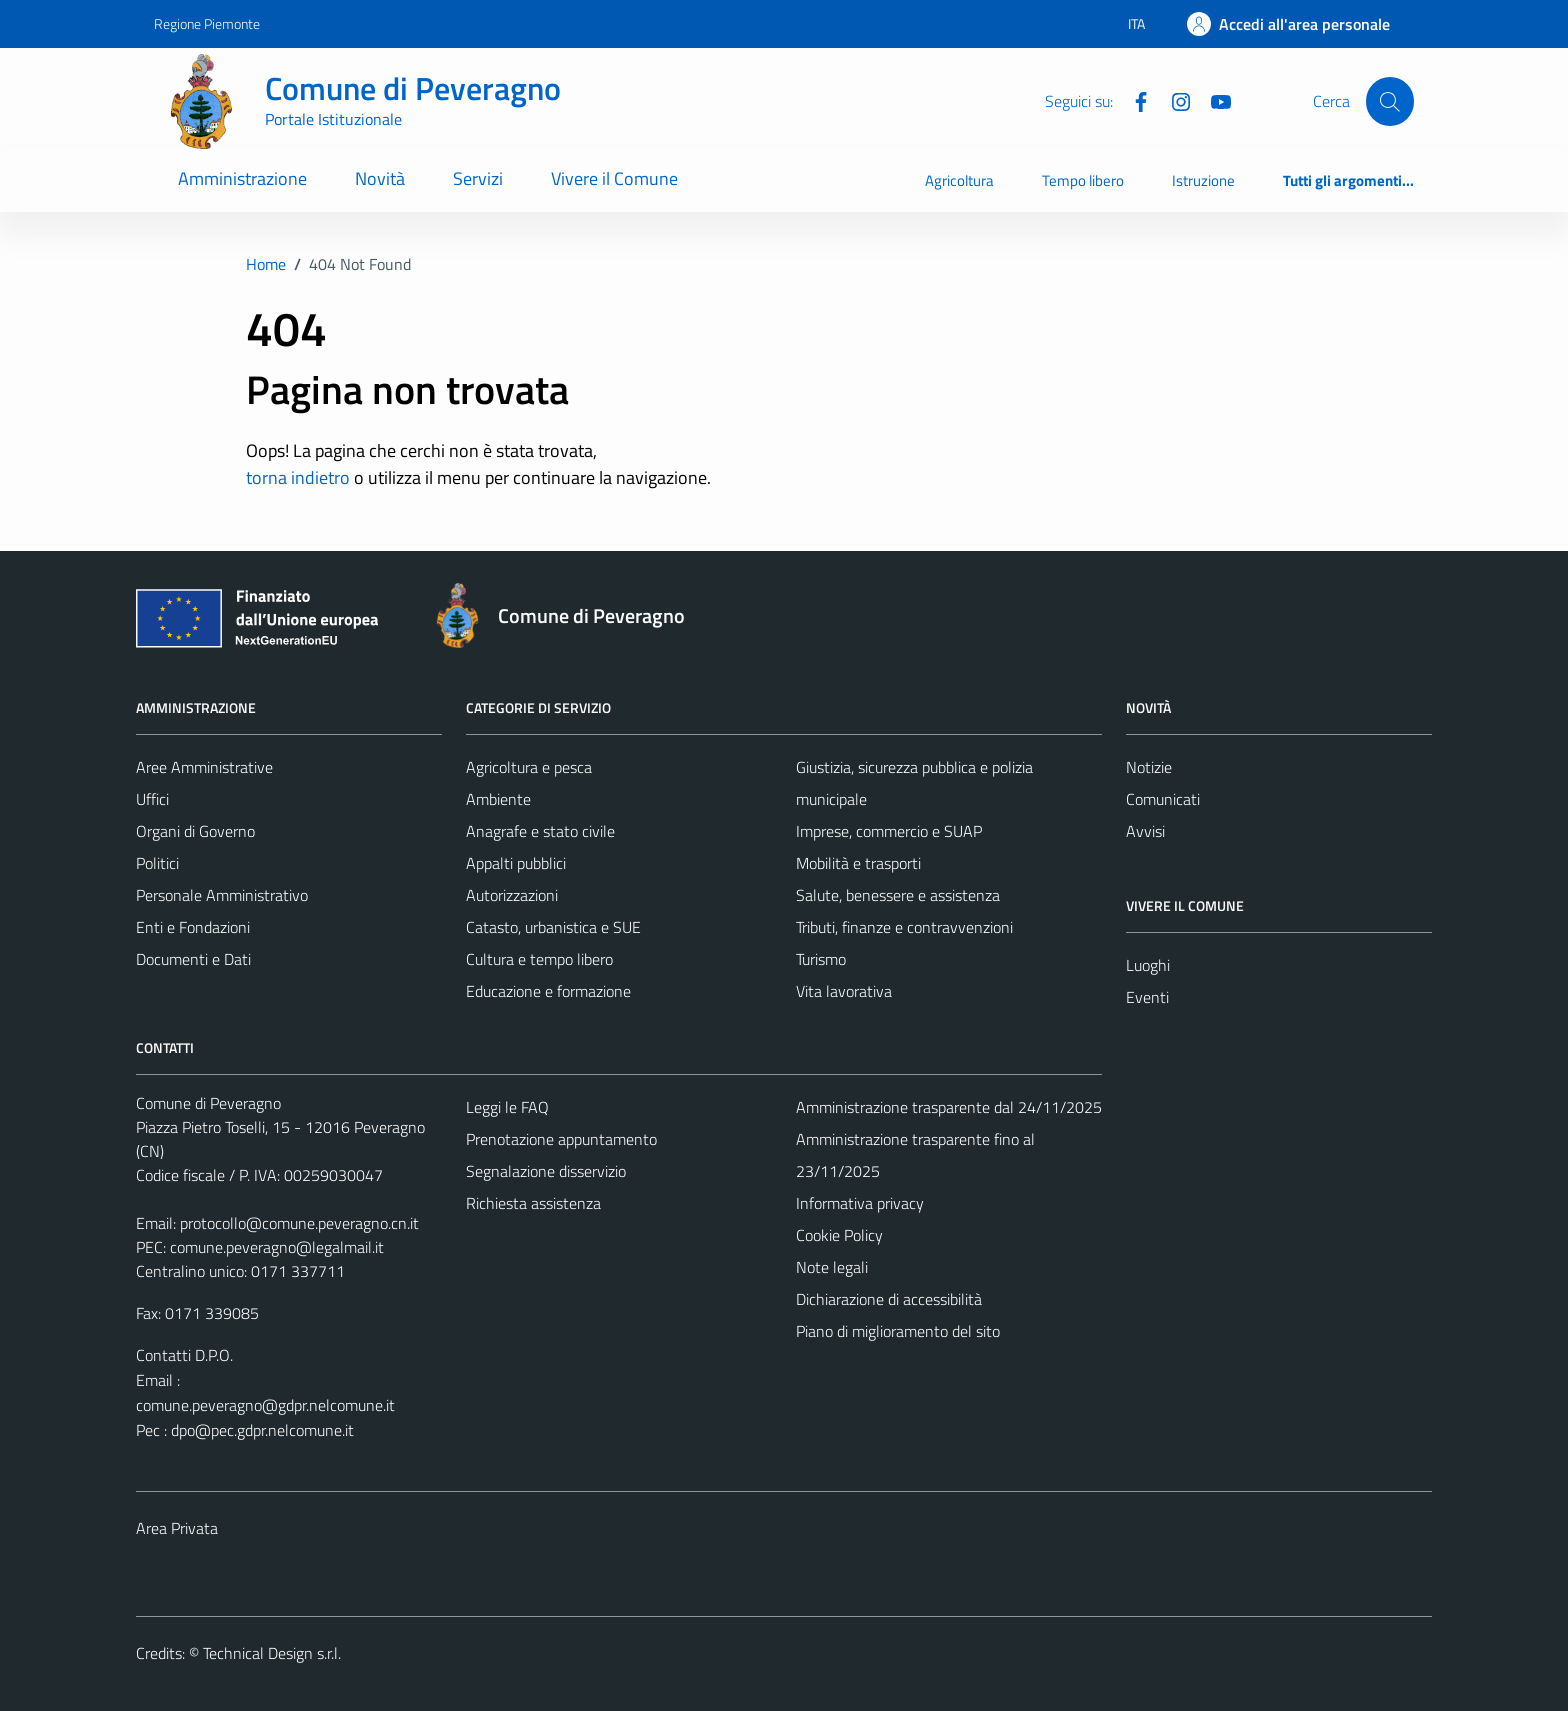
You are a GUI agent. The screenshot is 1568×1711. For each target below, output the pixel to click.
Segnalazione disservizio (546, 1171)
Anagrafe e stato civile (540, 831)
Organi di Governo (195, 831)
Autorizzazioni (512, 895)
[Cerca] (1390, 101)
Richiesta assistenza (533, 1203)
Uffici (152, 799)
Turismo (821, 959)
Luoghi (1148, 965)
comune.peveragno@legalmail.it (277, 1247)
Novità (380, 178)
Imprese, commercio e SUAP (889, 831)
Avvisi (1145, 831)
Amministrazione (242, 178)
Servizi (478, 178)
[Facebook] (1133, 100)
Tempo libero (1083, 180)
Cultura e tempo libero (539, 959)
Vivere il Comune (614, 178)
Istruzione (1203, 180)
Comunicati (1163, 799)
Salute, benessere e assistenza (898, 895)
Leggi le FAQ (507, 1107)
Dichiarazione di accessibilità (889, 1299)
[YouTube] (1213, 100)
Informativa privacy (860, 1203)
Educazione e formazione (548, 991)
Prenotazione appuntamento (561, 1139)
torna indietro (298, 477)
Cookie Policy (839, 1235)
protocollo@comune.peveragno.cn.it (299, 1223)
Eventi (1147, 997)
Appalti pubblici (516, 863)
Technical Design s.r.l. (272, 1653)
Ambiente (498, 799)
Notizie (1149, 767)
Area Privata (177, 1528)
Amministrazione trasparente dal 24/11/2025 (949, 1107)
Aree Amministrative (204, 767)
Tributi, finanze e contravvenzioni (904, 927)
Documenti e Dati (193, 959)
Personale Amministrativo (222, 895)
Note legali (832, 1267)
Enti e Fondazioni (193, 927)
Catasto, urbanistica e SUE (553, 927)
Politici (157, 863)
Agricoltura (959, 180)
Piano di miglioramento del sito (898, 1331)
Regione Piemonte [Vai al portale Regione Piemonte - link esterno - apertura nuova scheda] (207, 23)
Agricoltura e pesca (529, 767)
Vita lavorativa (844, 991)
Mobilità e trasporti (858, 863)
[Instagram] (1173, 100)
